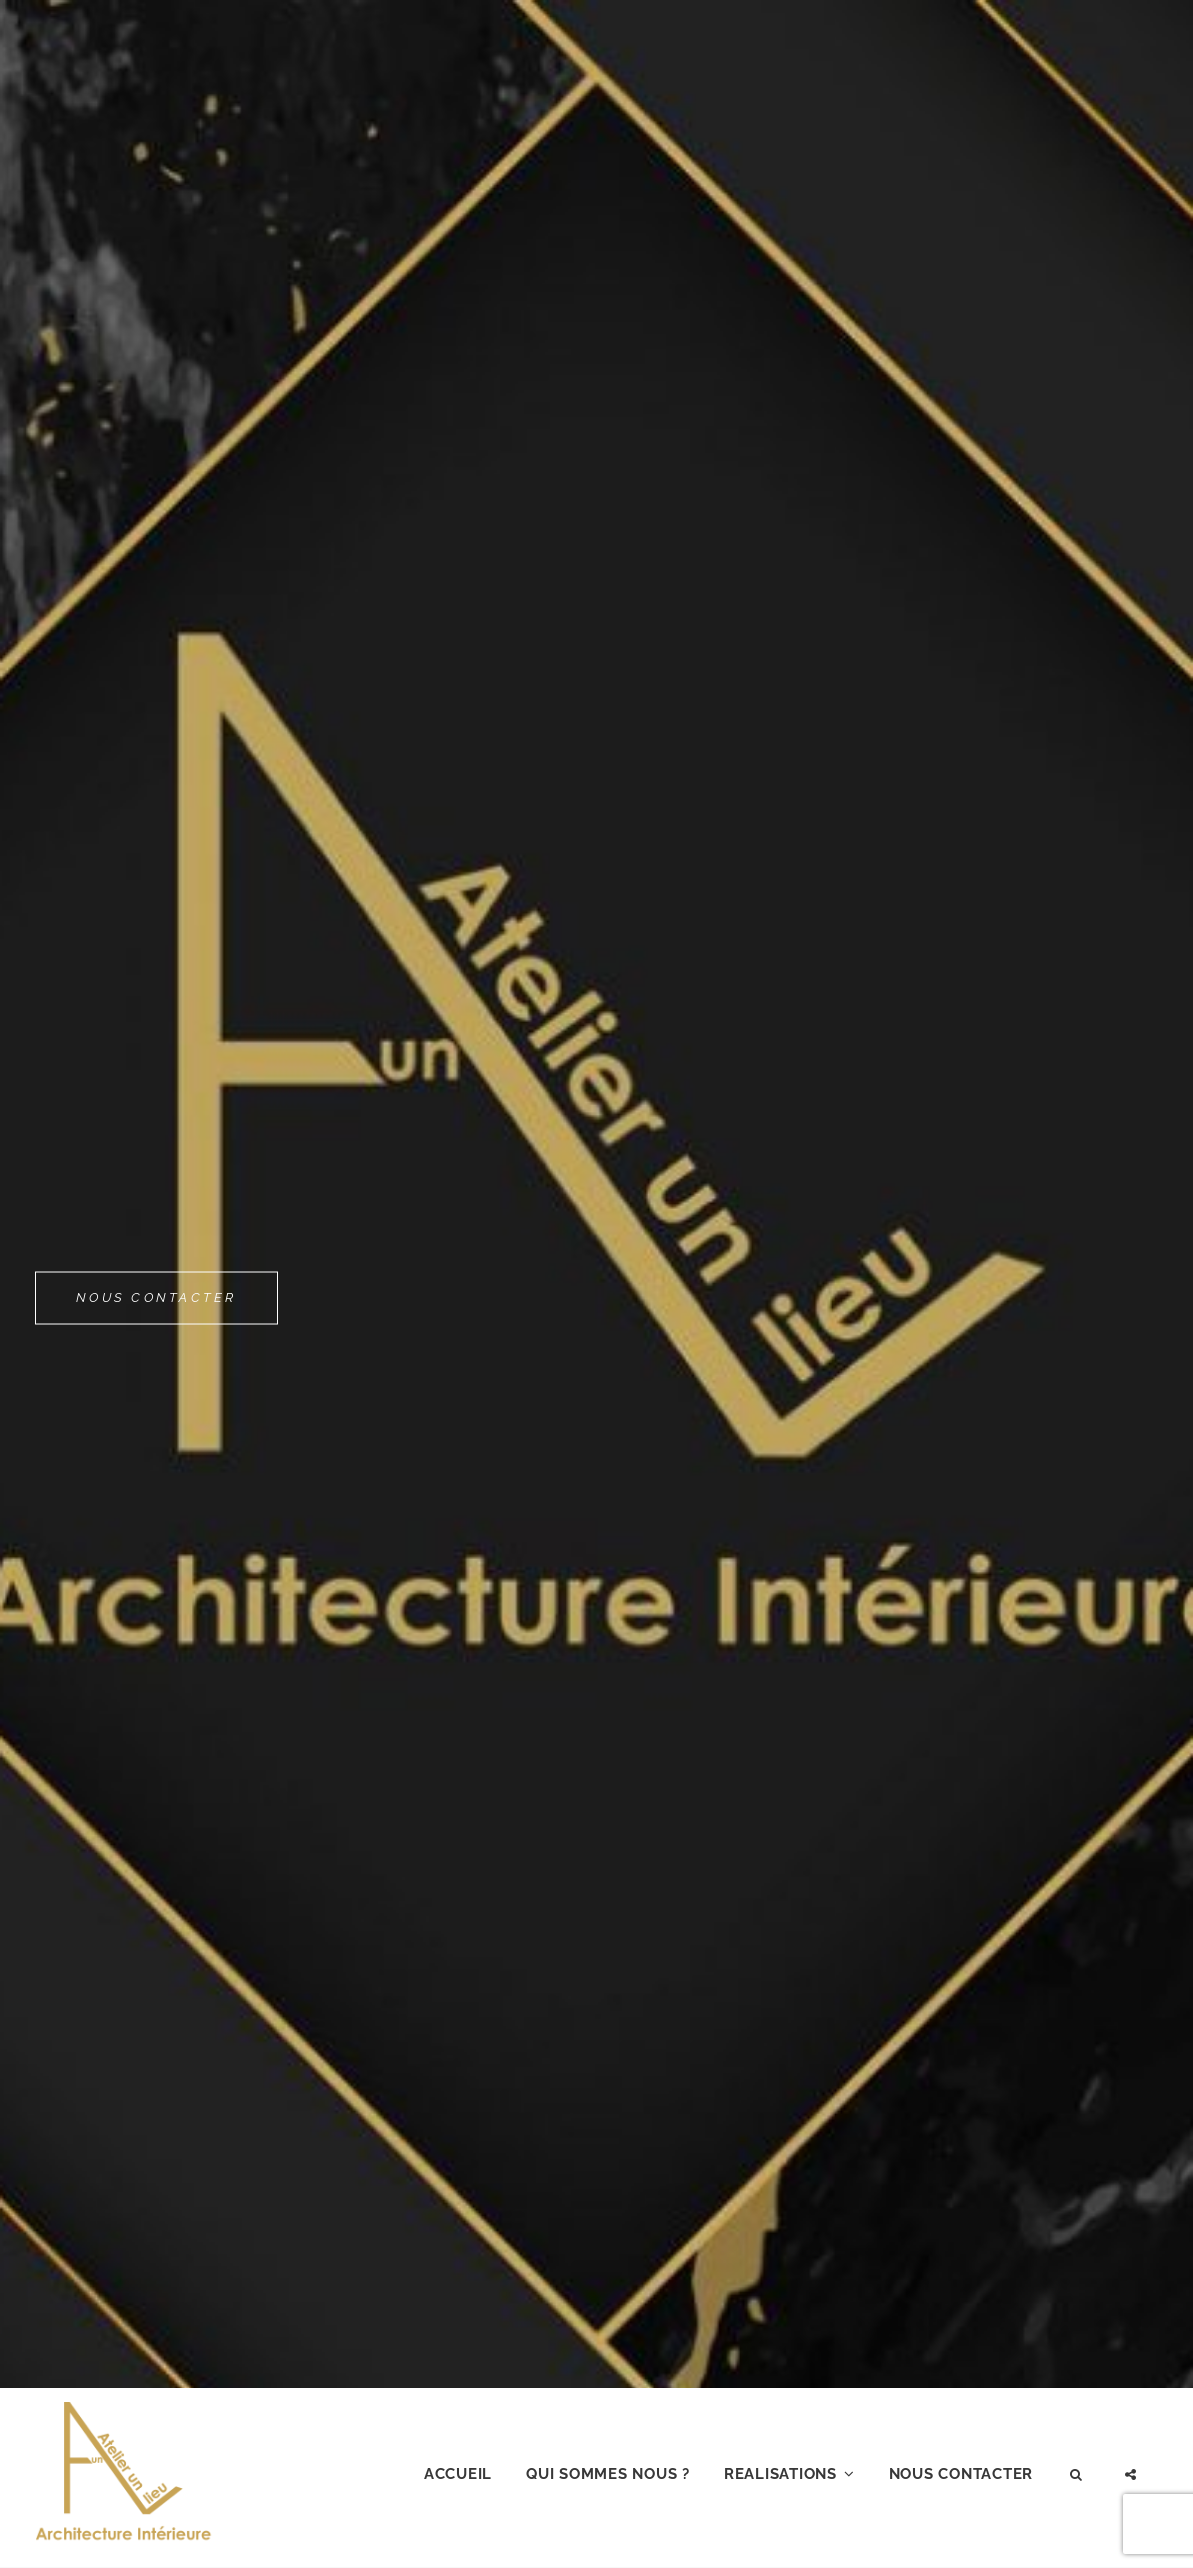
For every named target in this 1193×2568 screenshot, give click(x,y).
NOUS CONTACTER (156, 1288)
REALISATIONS (780, 2474)
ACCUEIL (458, 2474)
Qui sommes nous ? (608, 2474)
